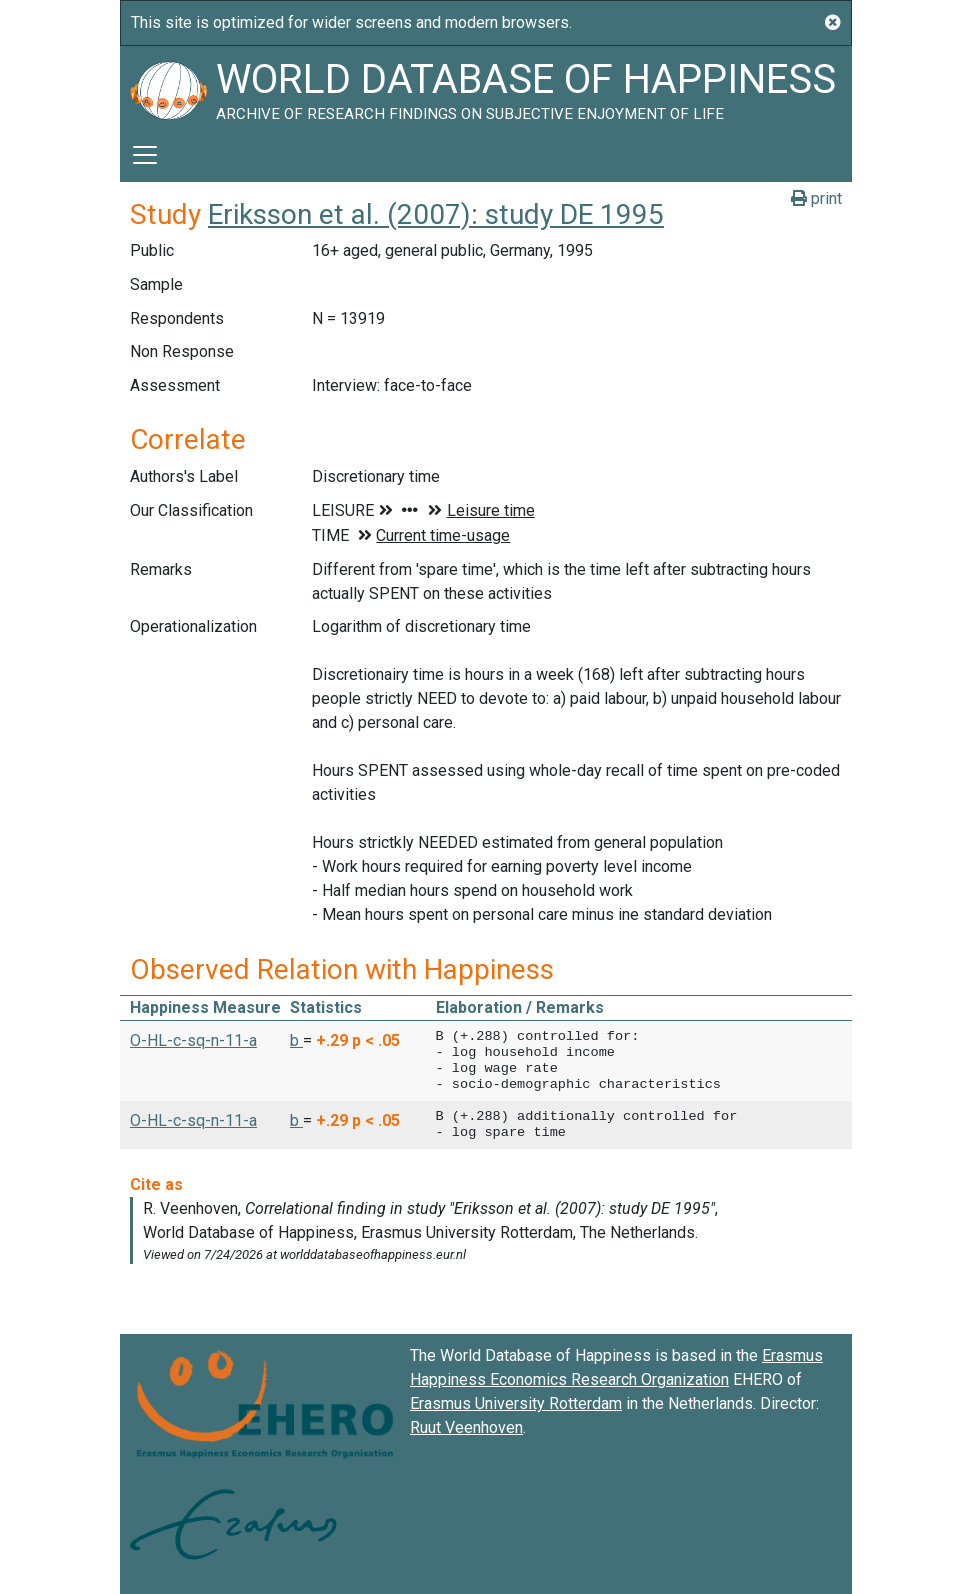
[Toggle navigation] (145, 155)
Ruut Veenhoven (466, 1427)
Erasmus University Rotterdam (516, 1403)
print (816, 198)
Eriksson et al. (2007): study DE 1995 (436, 214)
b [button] (296, 1040)
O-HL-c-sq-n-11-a (193, 1040)
